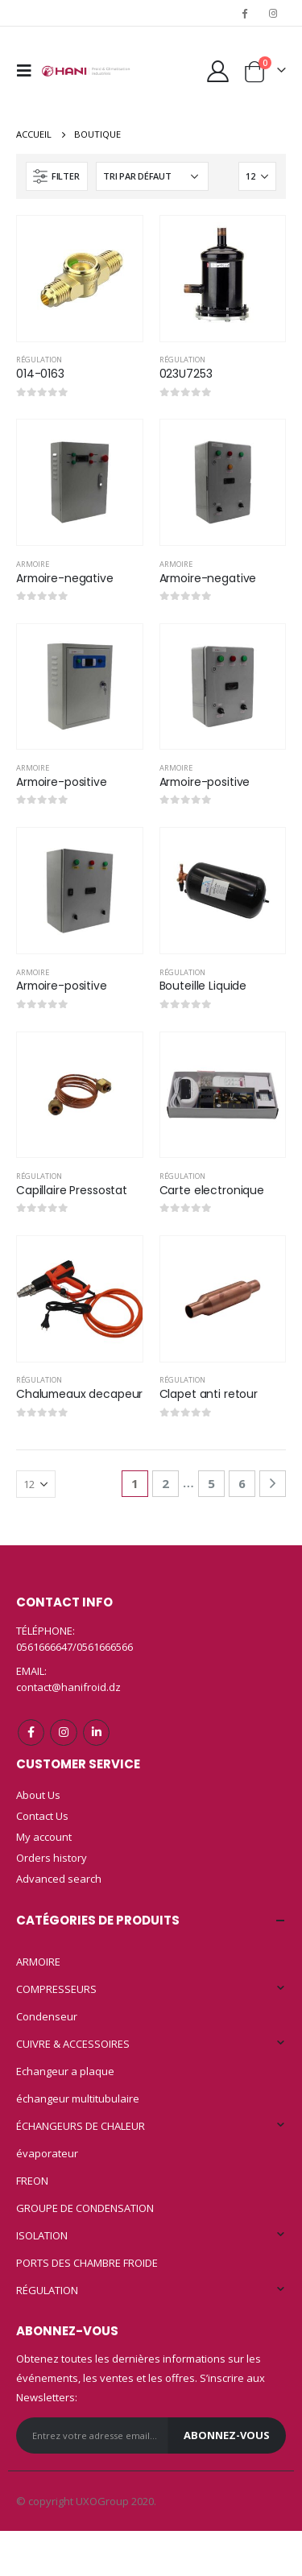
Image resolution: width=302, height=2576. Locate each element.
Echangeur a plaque (65, 2071)
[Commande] (152, 176)
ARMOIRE (32, 564)
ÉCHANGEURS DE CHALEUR (80, 2126)
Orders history (51, 1857)
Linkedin (96, 1732)
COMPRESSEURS (56, 1989)
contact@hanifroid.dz (68, 1687)
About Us (38, 1795)
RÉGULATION (39, 359)
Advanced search (58, 1878)
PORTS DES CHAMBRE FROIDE (87, 2263)
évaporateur (47, 2153)
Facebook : (31, 1732)
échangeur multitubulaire (77, 2098)
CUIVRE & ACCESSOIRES (73, 2043)
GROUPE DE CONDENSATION (85, 2208)
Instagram (63, 1732)
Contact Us (42, 1816)
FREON (32, 2180)
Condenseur (46, 2016)
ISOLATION (42, 2235)
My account (44, 1837)
